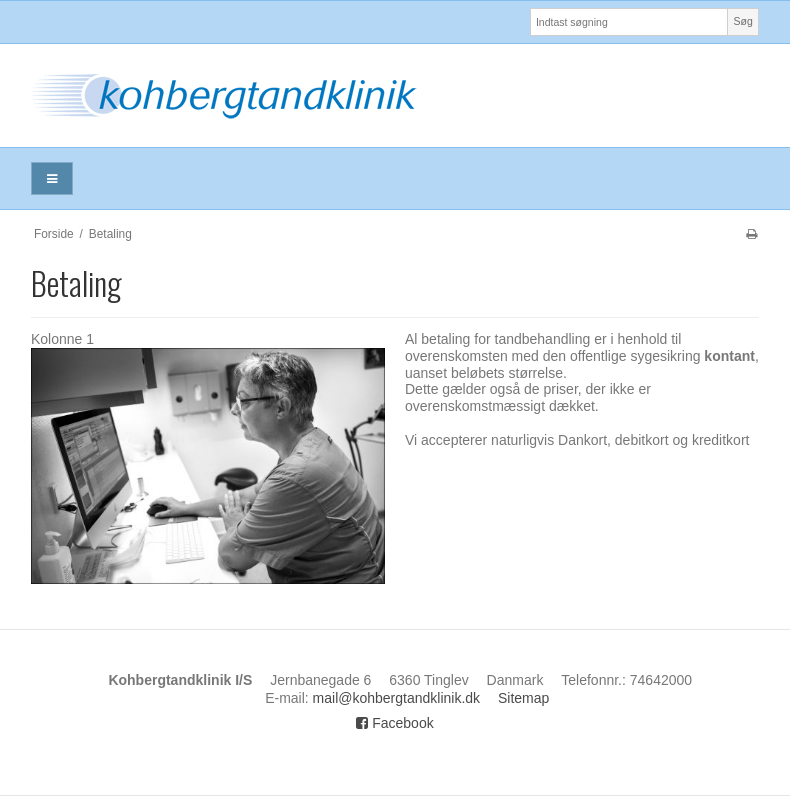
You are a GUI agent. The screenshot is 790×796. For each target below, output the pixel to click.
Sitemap (523, 698)
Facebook (394, 723)
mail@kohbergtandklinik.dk (397, 698)
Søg (742, 21)
